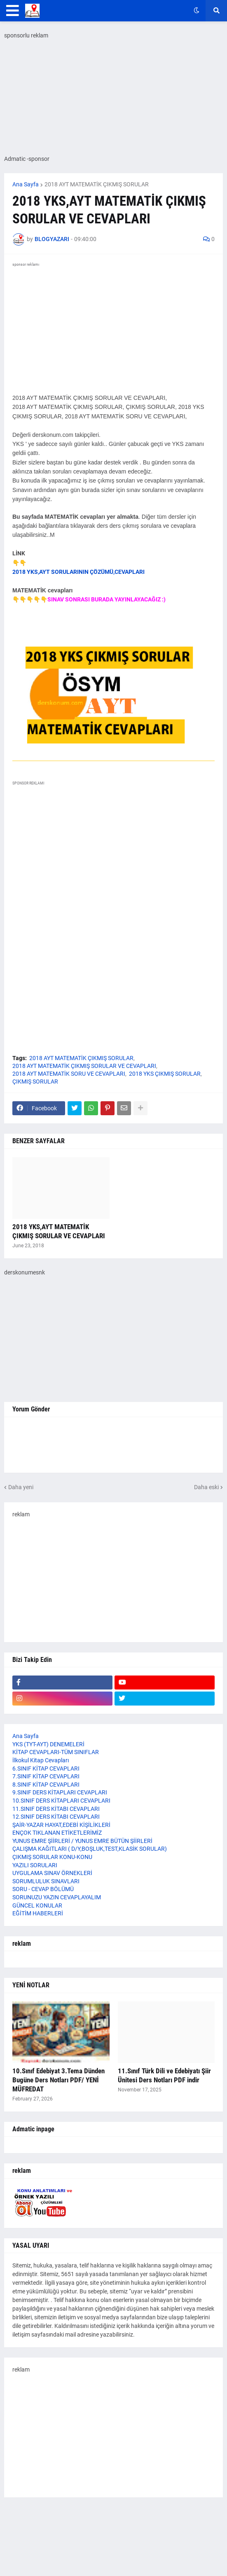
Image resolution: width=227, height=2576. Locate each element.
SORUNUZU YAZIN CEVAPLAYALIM (56, 1897)
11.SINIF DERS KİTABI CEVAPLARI (56, 1809)
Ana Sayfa (25, 184)
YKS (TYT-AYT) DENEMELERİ (48, 1744)
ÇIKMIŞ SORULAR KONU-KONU (52, 1857)
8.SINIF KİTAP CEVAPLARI (46, 1784)
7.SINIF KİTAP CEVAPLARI (46, 1776)
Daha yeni (20, 1487)
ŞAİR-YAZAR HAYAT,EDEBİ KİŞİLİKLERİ (61, 1825)
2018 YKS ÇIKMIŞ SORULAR (165, 1074)
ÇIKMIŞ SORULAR (35, 1081)
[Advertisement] (113, 1576)
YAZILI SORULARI (34, 1865)
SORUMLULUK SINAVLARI (46, 1881)
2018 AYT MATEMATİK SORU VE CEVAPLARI (68, 1074)
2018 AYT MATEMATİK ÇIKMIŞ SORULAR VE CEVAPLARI (84, 1066)
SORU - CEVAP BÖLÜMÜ (43, 1889)
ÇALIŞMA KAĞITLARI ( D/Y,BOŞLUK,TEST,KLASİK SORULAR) (89, 1848)
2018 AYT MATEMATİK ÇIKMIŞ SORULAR (96, 184)
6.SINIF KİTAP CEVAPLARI (46, 1768)
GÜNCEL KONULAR (37, 1905)
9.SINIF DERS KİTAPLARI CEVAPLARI (59, 1792)
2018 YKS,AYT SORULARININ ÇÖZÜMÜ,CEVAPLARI (78, 572)
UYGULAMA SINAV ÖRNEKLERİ (52, 1873)
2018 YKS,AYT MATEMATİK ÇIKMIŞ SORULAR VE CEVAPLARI (58, 1231)
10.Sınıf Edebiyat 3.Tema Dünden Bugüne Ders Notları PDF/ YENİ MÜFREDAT (58, 2080)
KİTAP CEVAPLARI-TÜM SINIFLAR (55, 1752)
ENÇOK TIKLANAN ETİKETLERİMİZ (57, 1832)
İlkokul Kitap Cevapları (40, 1760)
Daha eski (206, 1487)
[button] (12, 11)
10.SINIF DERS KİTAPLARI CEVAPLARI (61, 1800)
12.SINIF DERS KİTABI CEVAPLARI (56, 1816)
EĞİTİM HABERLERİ (37, 1913)
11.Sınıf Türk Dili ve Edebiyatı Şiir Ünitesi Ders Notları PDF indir (164, 2075)
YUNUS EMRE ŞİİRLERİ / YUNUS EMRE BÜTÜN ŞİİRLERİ (82, 1841)
